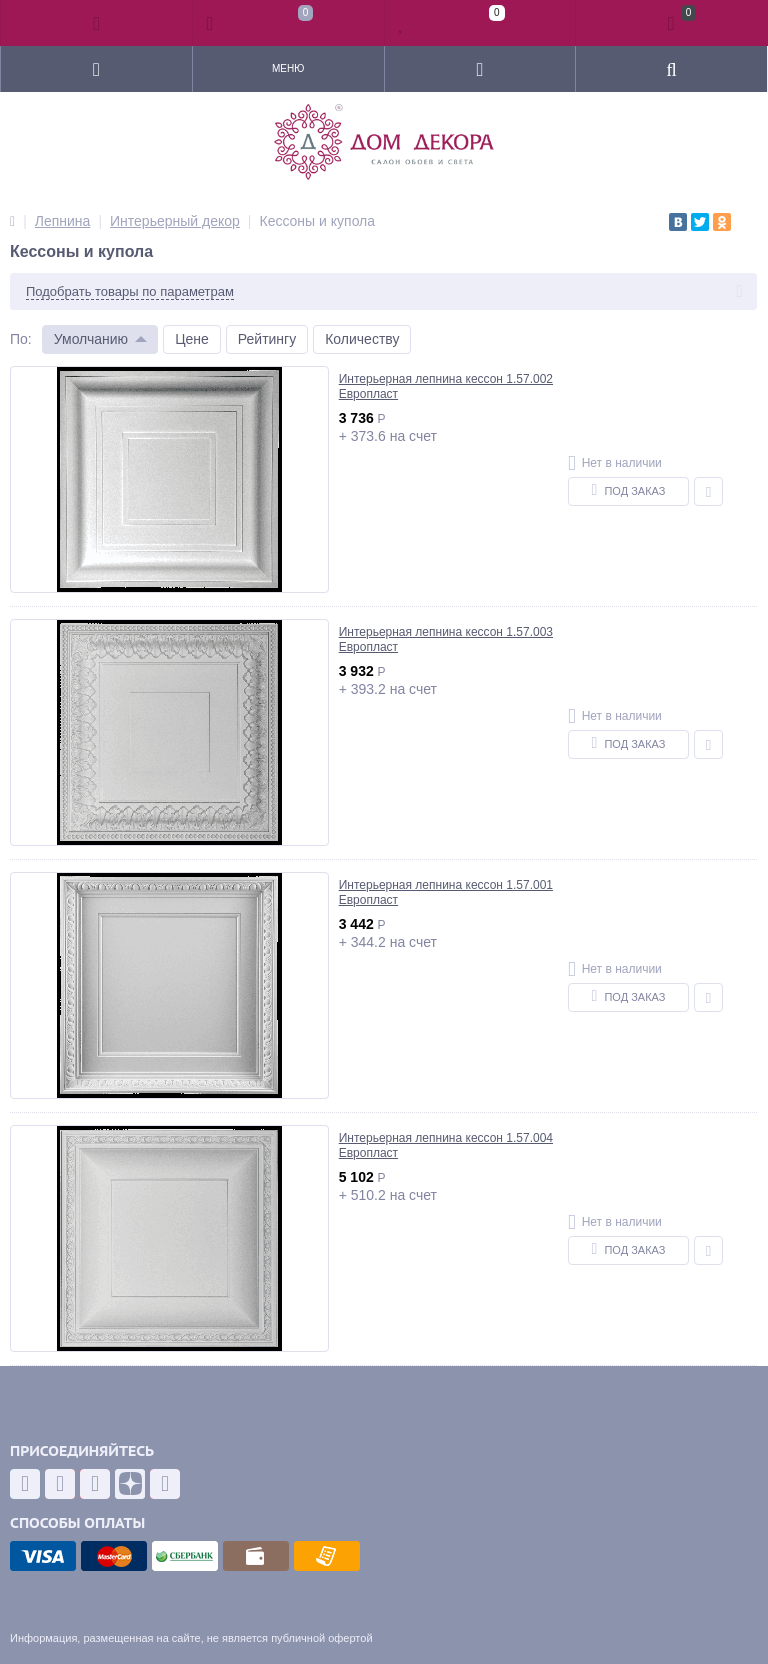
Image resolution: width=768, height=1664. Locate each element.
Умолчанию (91, 339)
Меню (288, 68)
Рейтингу (267, 339)
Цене (192, 339)
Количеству (362, 339)
